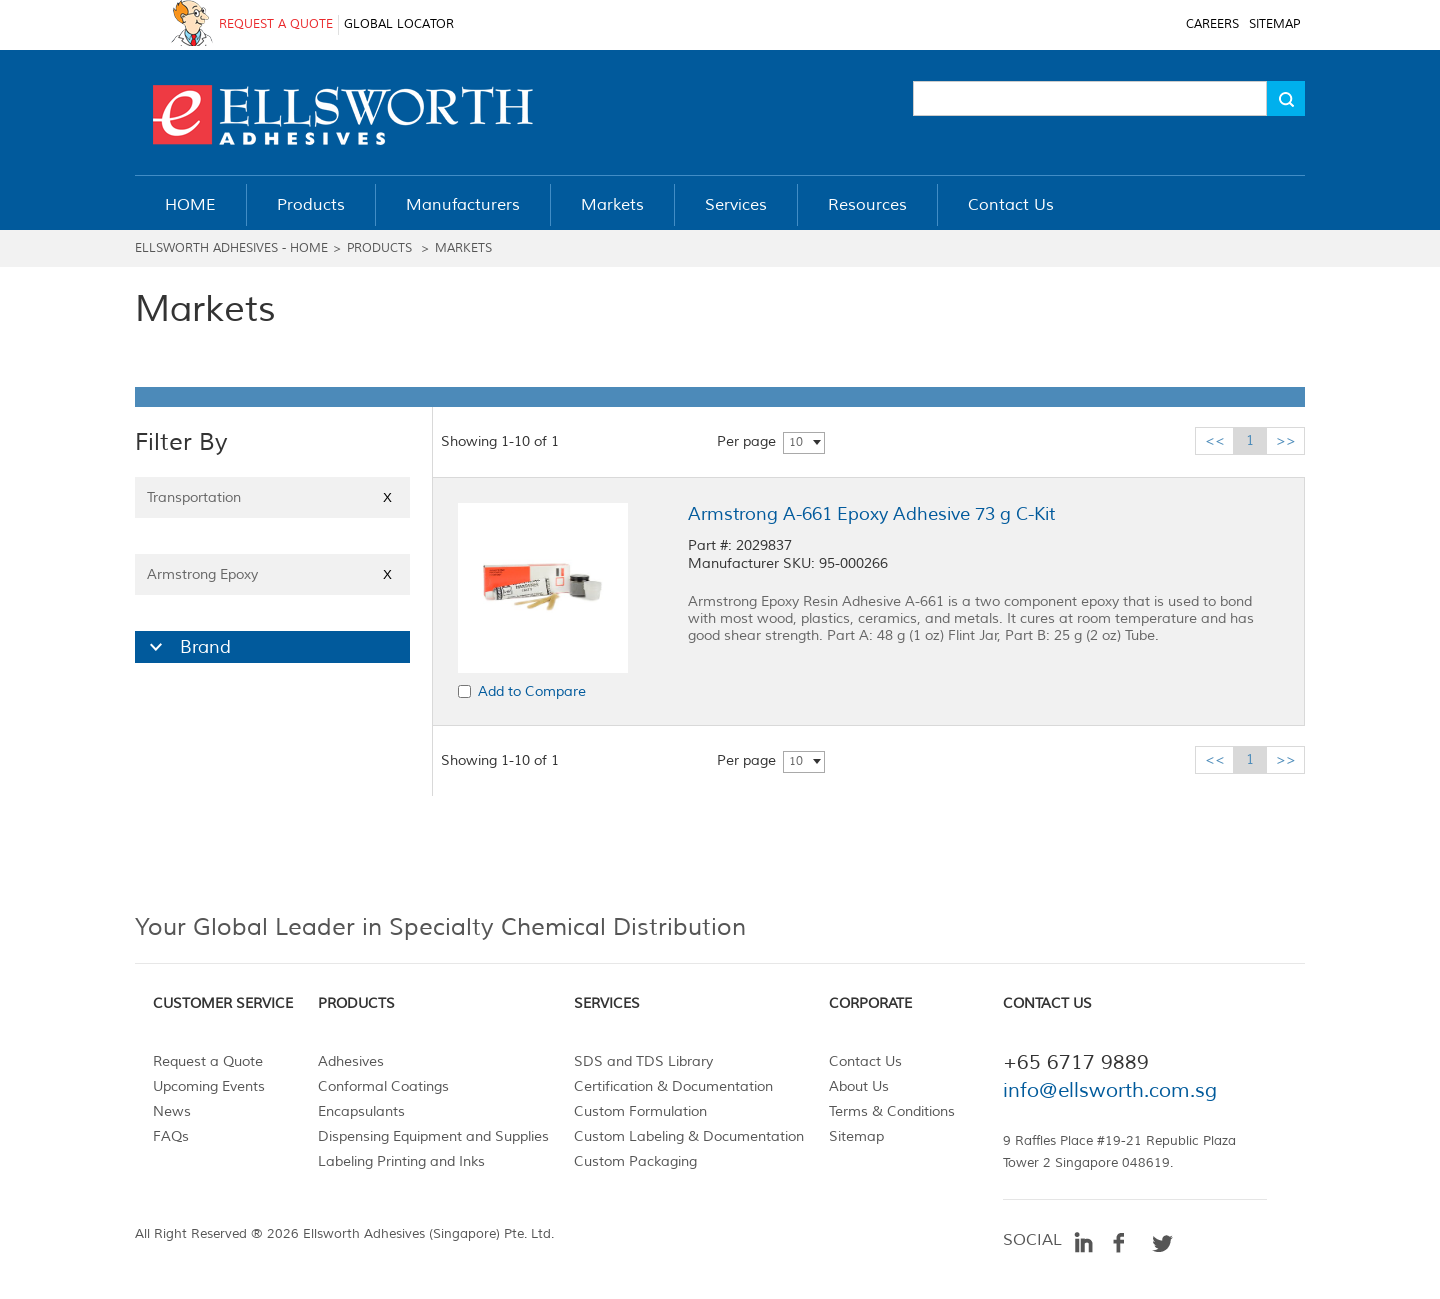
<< (1215, 440)
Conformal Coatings (383, 1086)
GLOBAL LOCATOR (399, 24)
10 (796, 442)
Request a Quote (208, 1061)
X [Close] (387, 497)
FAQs (171, 1136)
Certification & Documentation (673, 1086)
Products (379, 248)
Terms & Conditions (892, 1111)
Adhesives (351, 1061)
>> (1286, 440)
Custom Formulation (640, 1111)
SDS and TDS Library (643, 1061)
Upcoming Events (209, 1086)
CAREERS (1212, 24)
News (172, 1111)
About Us (859, 1086)
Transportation (272, 497)
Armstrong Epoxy (272, 574)
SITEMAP (1274, 24)
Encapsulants (361, 1111)
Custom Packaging (635, 1161)
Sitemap (856, 1136)
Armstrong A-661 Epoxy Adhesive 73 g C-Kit (871, 514)
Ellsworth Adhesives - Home (231, 248)
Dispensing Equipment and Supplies (433, 1136)
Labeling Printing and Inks (401, 1161)
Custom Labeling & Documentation (689, 1136)
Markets (463, 248)
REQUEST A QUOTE (276, 24)
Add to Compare (532, 691)
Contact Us (865, 1061)
